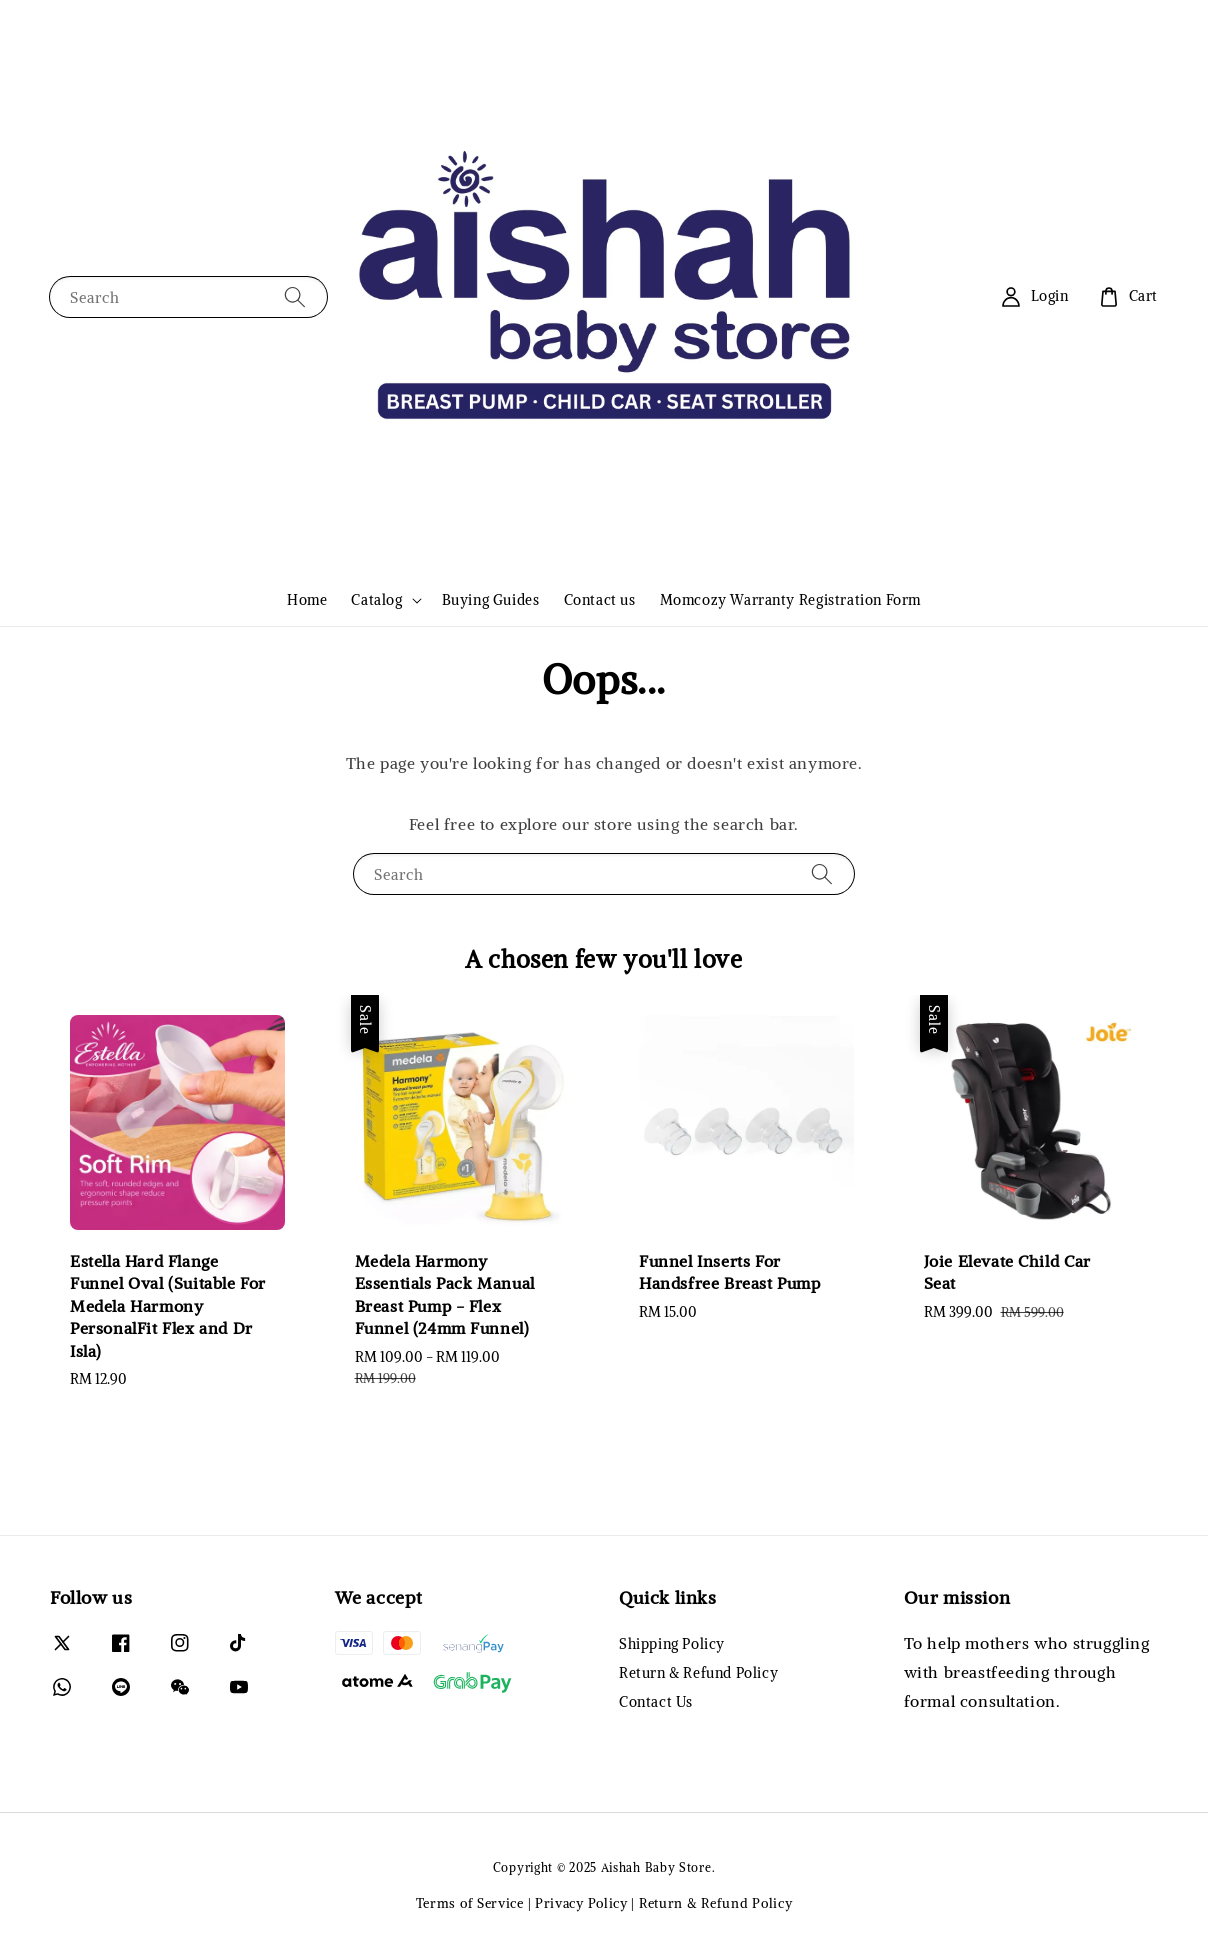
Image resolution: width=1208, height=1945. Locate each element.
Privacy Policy (581, 1903)
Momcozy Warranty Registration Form (790, 600)
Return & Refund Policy (698, 1673)
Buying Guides (491, 600)
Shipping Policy (672, 1644)
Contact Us (656, 1702)
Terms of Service (470, 1903)
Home (307, 600)
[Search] (295, 296)
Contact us (600, 600)
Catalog (376, 600)
